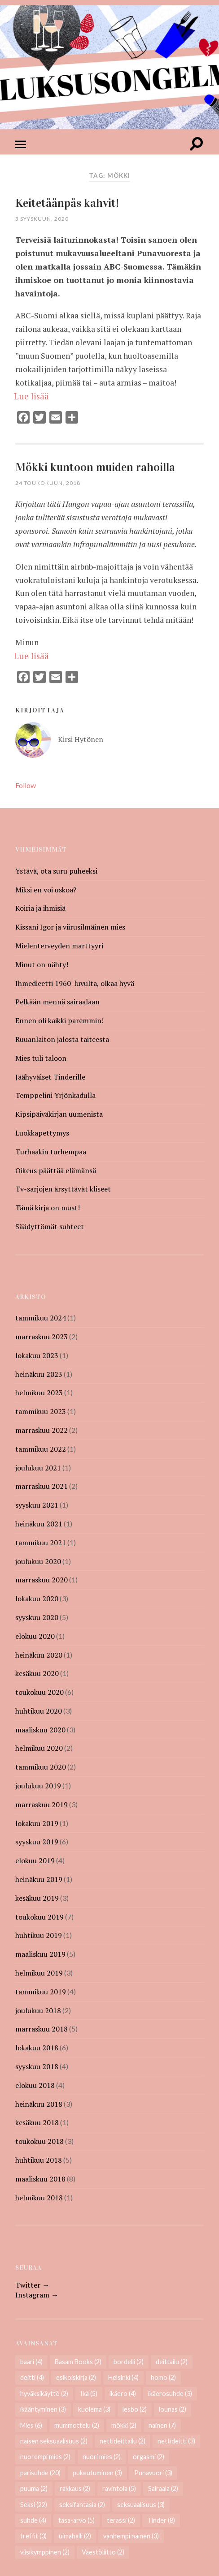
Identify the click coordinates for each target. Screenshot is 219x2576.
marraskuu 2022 (41, 1430)
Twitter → (32, 2285)
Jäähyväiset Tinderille (50, 1077)
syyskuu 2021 (36, 1505)
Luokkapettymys (42, 1133)
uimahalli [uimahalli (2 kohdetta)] (75, 2536)
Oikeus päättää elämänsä (55, 1170)
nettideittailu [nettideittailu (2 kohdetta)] (122, 2441)
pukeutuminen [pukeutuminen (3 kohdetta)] (97, 2473)
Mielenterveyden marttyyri (59, 946)
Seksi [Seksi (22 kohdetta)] (33, 2504)
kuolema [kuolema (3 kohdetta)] (94, 2409)
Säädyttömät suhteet (49, 1226)
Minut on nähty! (41, 964)
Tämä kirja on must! (47, 1208)
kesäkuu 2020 (37, 1673)
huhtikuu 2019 (38, 1935)
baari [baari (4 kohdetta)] (31, 2362)
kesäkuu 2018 (37, 2122)
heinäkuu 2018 (38, 2104)
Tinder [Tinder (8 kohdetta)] (161, 2520)
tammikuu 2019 (40, 1992)
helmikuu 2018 (39, 2198)
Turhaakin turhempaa (50, 1152)
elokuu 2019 (35, 1860)
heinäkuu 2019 (38, 1879)
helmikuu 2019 (39, 1973)
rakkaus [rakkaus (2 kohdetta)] (75, 2488)
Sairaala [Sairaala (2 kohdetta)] (163, 2488)
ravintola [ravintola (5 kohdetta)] (119, 2488)
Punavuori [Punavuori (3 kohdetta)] (153, 2473)
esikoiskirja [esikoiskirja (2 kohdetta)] (76, 2377)
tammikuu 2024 (40, 1318)
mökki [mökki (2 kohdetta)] (123, 2425)
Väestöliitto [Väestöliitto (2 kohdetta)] (103, 2552)
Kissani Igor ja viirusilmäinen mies (70, 927)
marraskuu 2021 (41, 1486)
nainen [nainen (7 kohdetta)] (162, 2425)
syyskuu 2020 (36, 1617)
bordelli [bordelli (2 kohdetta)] (129, 2362)
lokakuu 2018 (36, 2048)
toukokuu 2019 (39, 1917)
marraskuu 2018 (41, 2029)
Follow (25, 785)
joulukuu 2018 (38, 2010)
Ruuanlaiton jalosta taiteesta (62, 1039)
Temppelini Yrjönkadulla (55, 1095)
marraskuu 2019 (41, 1804)
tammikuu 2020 (40, 1767)
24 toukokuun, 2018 (47, 483)
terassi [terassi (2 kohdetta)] (121, 2520)
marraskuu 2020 (41, 1580)
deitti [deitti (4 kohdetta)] (32, 2377)
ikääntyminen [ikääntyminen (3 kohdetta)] (43, 2409)
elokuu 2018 (35, 2085)
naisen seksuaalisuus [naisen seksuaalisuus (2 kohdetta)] (54, 2441)
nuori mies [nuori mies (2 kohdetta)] (102, 2456)
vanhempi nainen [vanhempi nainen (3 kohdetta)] (131, 2536)
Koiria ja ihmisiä (40, 908)
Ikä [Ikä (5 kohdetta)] (88, 2393)
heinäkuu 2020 (38, 1655)
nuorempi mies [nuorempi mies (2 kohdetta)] (45, 2456)
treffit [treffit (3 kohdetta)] (33, 2536)
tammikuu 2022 (40, 1449)
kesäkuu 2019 (37, 1898)
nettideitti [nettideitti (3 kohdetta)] (176, 2441)
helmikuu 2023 (39, 1392)
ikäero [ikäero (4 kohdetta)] (123, 2393)
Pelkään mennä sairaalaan (57, 1002)
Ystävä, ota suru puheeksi (56, 871)
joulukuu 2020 (38, 1561)
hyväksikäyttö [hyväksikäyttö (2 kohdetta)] (44, 2393)
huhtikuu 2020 (38, 1711)
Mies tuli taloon (40, 1058)
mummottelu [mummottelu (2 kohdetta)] (76, 2425)
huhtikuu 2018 (38, 2160)
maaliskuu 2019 (40, 1954)
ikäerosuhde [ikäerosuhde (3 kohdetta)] (170, 2393)
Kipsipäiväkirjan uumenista (59, 1114)
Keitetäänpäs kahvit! (67, 203)
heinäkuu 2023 (38, 1374)
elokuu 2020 (35, 1636)
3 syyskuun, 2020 (42, 218)
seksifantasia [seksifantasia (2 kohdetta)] (82, 2504)
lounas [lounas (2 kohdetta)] (172, 2409)
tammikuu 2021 (40, 1542)
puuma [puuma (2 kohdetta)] (34, 2488)
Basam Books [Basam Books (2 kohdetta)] (78, 2362)
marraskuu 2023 (41, 1337)
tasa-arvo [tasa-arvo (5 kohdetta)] (76, 2520)
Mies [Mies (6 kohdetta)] (31, 2425)
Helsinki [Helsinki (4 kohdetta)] (123, 2377)
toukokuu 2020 (39, 1692)
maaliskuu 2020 (40, 1730)
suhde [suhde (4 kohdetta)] (33, 2520)
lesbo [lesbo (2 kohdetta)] (135, 2409)
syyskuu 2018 (36, 2066)
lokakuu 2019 (36, 1823)
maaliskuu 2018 (40, 2179)
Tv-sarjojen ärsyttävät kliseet (63, 1189)
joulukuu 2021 (38, 1468)
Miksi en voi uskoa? (45, 890)
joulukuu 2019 (38, 1786)
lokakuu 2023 (36, 1355)
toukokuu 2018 (39, 2141)
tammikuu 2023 (40, 1411)
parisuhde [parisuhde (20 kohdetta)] (40, 2473)
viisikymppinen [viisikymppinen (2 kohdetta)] (45, 2552)
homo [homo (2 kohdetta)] (163, 2377)
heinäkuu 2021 (38, 1524)
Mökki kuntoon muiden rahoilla (95, 467)
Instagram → (36, 2295)
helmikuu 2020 (39, 1748)
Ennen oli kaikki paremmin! (59, 1020)
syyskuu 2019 (36, 1842)
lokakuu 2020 (36, 1598)
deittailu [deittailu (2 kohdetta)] (172, 2362)
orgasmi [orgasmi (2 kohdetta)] (148, 2456)
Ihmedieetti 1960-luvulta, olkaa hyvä (74, 983)
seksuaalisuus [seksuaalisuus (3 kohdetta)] (141, 2504)
